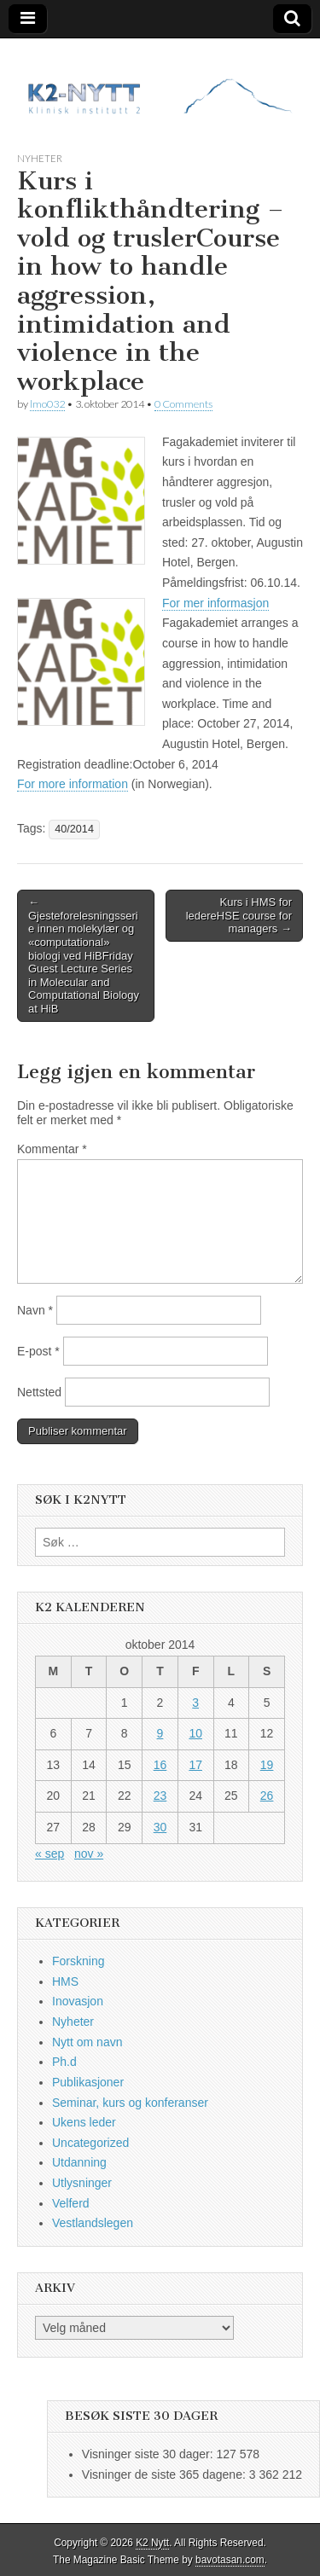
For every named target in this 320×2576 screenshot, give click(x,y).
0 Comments (183, 403)
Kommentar (52, 1149)
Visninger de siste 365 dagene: (165, 2474)
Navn (35, 1310)
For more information (72, 784)
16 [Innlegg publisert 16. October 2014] (160, 1765)
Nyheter (39, 158)
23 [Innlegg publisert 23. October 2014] (160, 1795)
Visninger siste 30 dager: (149, 2454)
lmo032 (47, 403)
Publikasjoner (88, 2082)
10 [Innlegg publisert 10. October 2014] (195, 1733)
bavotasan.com (230, 2560)
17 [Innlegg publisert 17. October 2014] (195, 1765)
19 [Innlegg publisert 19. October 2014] (267, 1765)
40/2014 (74, 829)
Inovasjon (77, 2001)
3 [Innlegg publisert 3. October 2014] (195, 1702)
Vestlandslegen (92, 2223)
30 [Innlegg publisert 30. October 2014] (160, 1827)
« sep (49, 1853)
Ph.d (64, 2061)
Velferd (71, 2203)
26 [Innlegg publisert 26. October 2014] (267, 1795)
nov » (88, 1853)
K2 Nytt (152, 2543)
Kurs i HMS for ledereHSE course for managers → (239, 915)
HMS (65, 1981)
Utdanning (79, 2162)
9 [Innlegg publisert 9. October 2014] (160, 1733)
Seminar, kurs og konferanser (130, 2102)
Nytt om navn (87, 2042)
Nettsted (39, 1392)
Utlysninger (82, 2183)
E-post (38, 1351)
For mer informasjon (215, 603)
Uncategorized (90, 2143)
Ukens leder (84, 2122)
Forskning (78, 1961)
